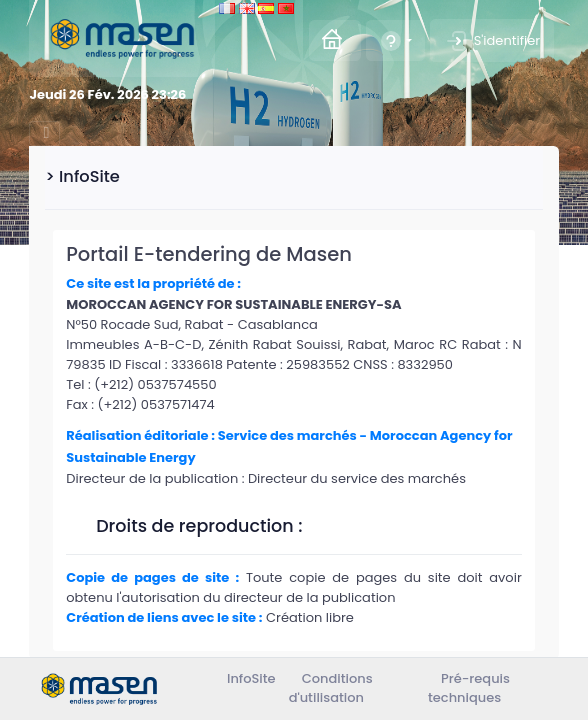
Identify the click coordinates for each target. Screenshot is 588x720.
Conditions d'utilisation (331, 688)
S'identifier (492, 41)
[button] (395, 40)
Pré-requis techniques (469, 688)
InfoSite (251, 678)
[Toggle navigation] (44, 133)
